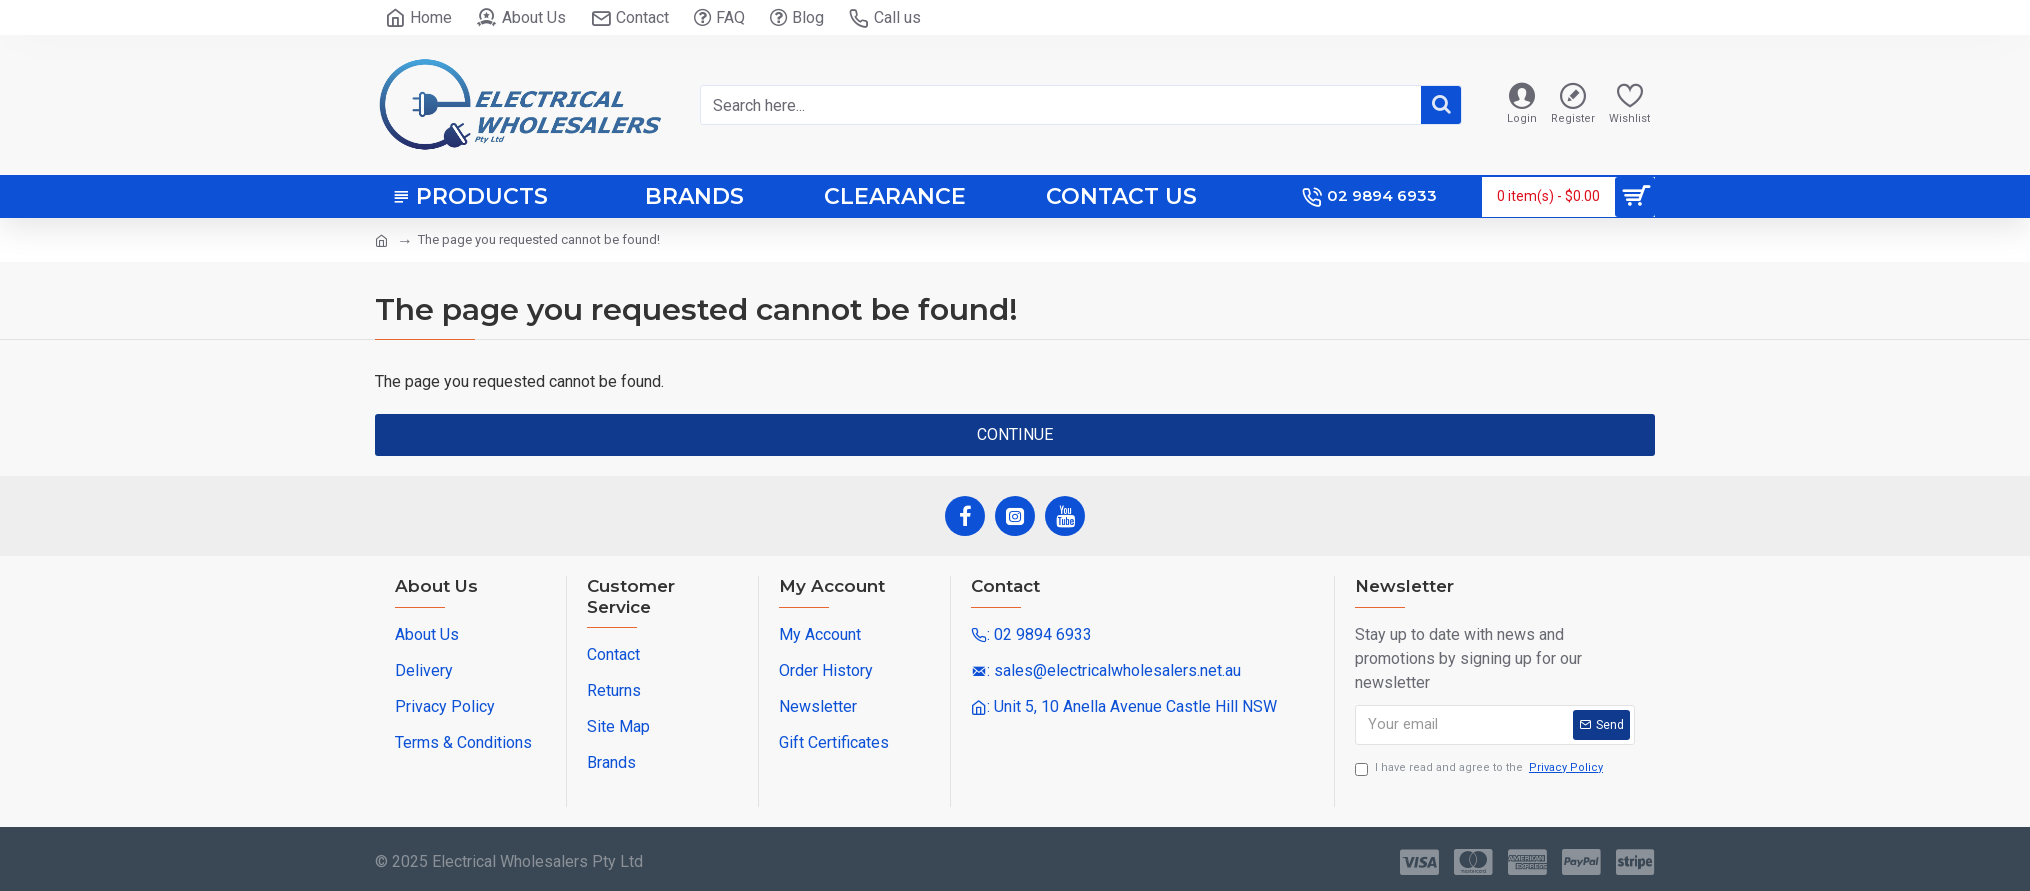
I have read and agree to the (1480, 768)
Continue (1015, 434)
